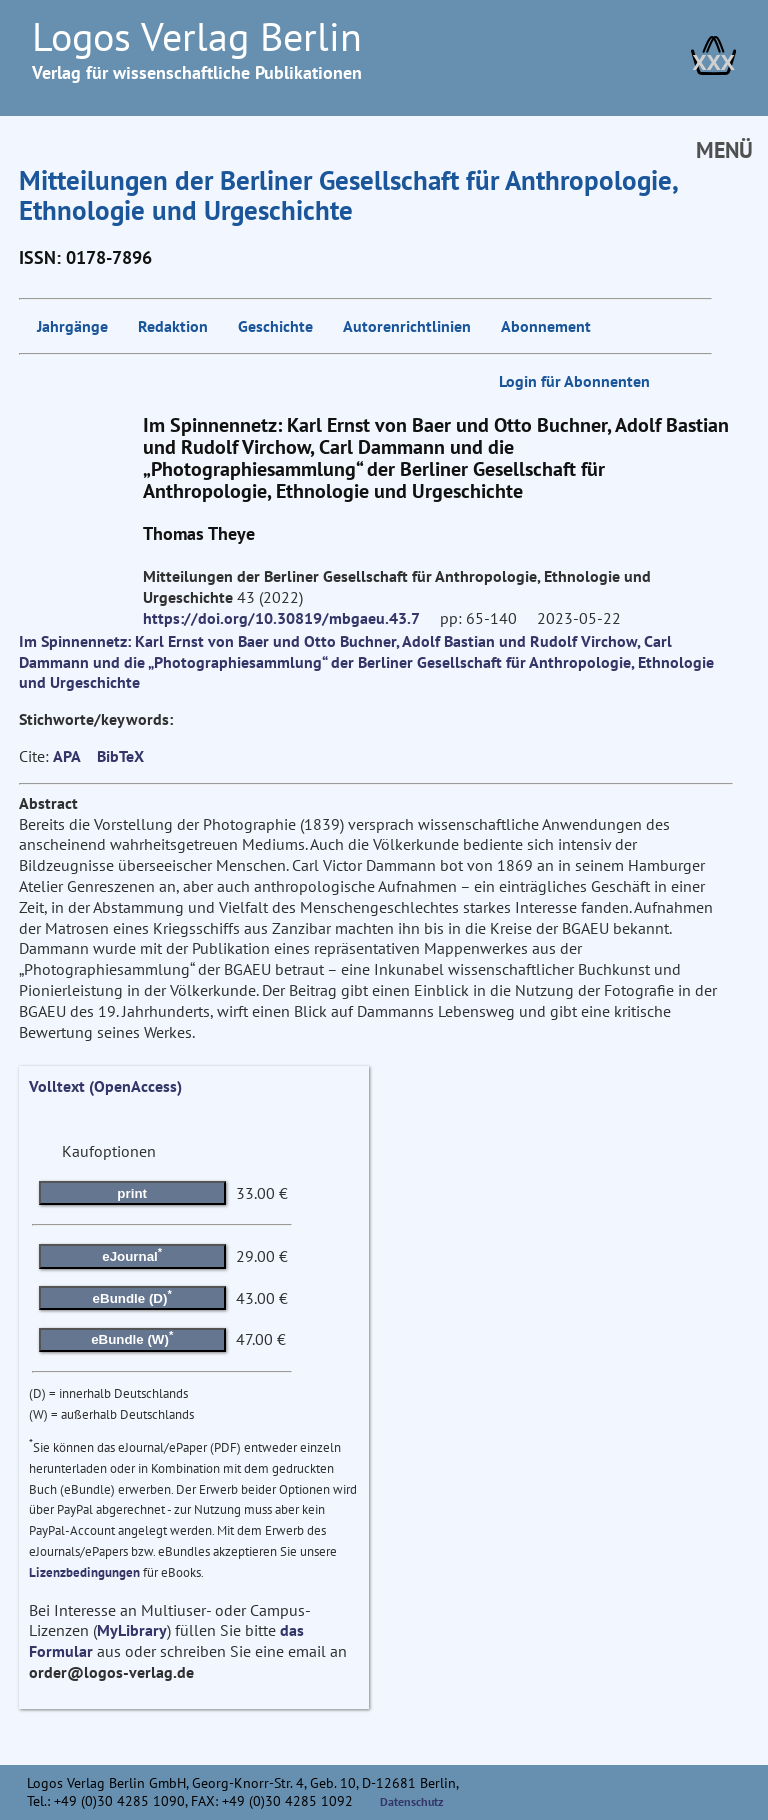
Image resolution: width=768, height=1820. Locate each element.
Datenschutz (412, 1801)
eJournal (132, 1255)
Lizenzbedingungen (84, 1572)
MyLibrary (132, 1630)
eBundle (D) (132, 1296)
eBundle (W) (132, 1338)
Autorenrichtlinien (407, 326)
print (132, 1193)
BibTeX (120, 756)
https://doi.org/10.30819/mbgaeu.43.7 (281, 618)
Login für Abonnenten (574, 381)
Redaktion (173, 326)
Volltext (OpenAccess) (105, 1086)
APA (67, 756)
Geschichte (275, 326)
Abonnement (546, 326)
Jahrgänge (72, 326)
